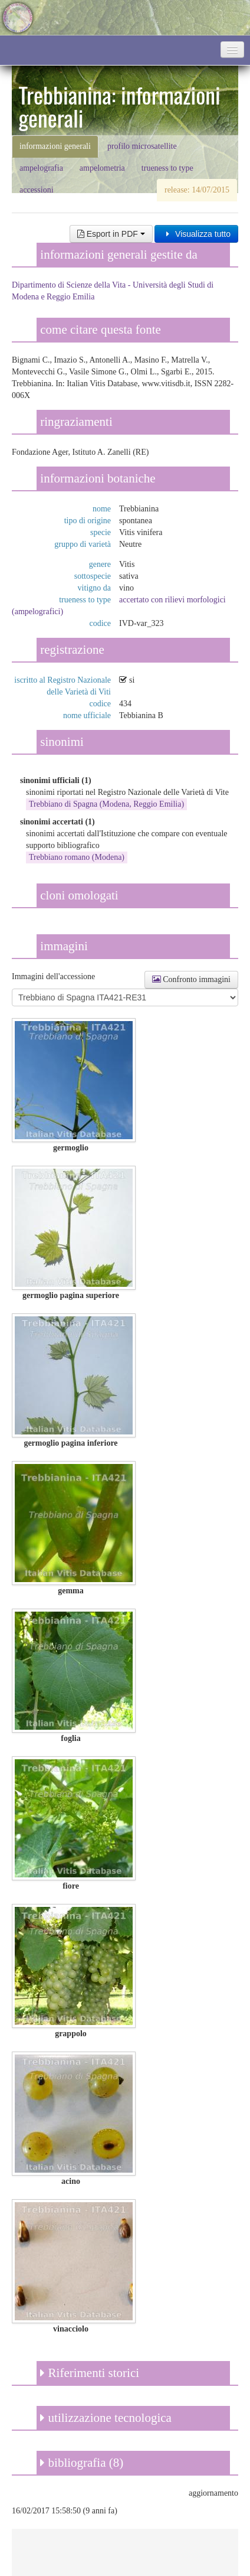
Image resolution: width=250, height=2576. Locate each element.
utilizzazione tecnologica (106, 2418)
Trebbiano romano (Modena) (76, 857)
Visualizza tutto (196, 234)
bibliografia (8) (81, 2463)
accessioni (36, 189)
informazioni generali (55, 146)
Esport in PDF (111, 234)
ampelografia (41, 168)
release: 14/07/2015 (197, 189)
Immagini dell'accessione (53, 976)
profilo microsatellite (142, 146)
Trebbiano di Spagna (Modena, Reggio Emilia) (106, 804)
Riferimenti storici (89, 2373)
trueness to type (167, 168)
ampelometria (102, 168)
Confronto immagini (191, 979)
